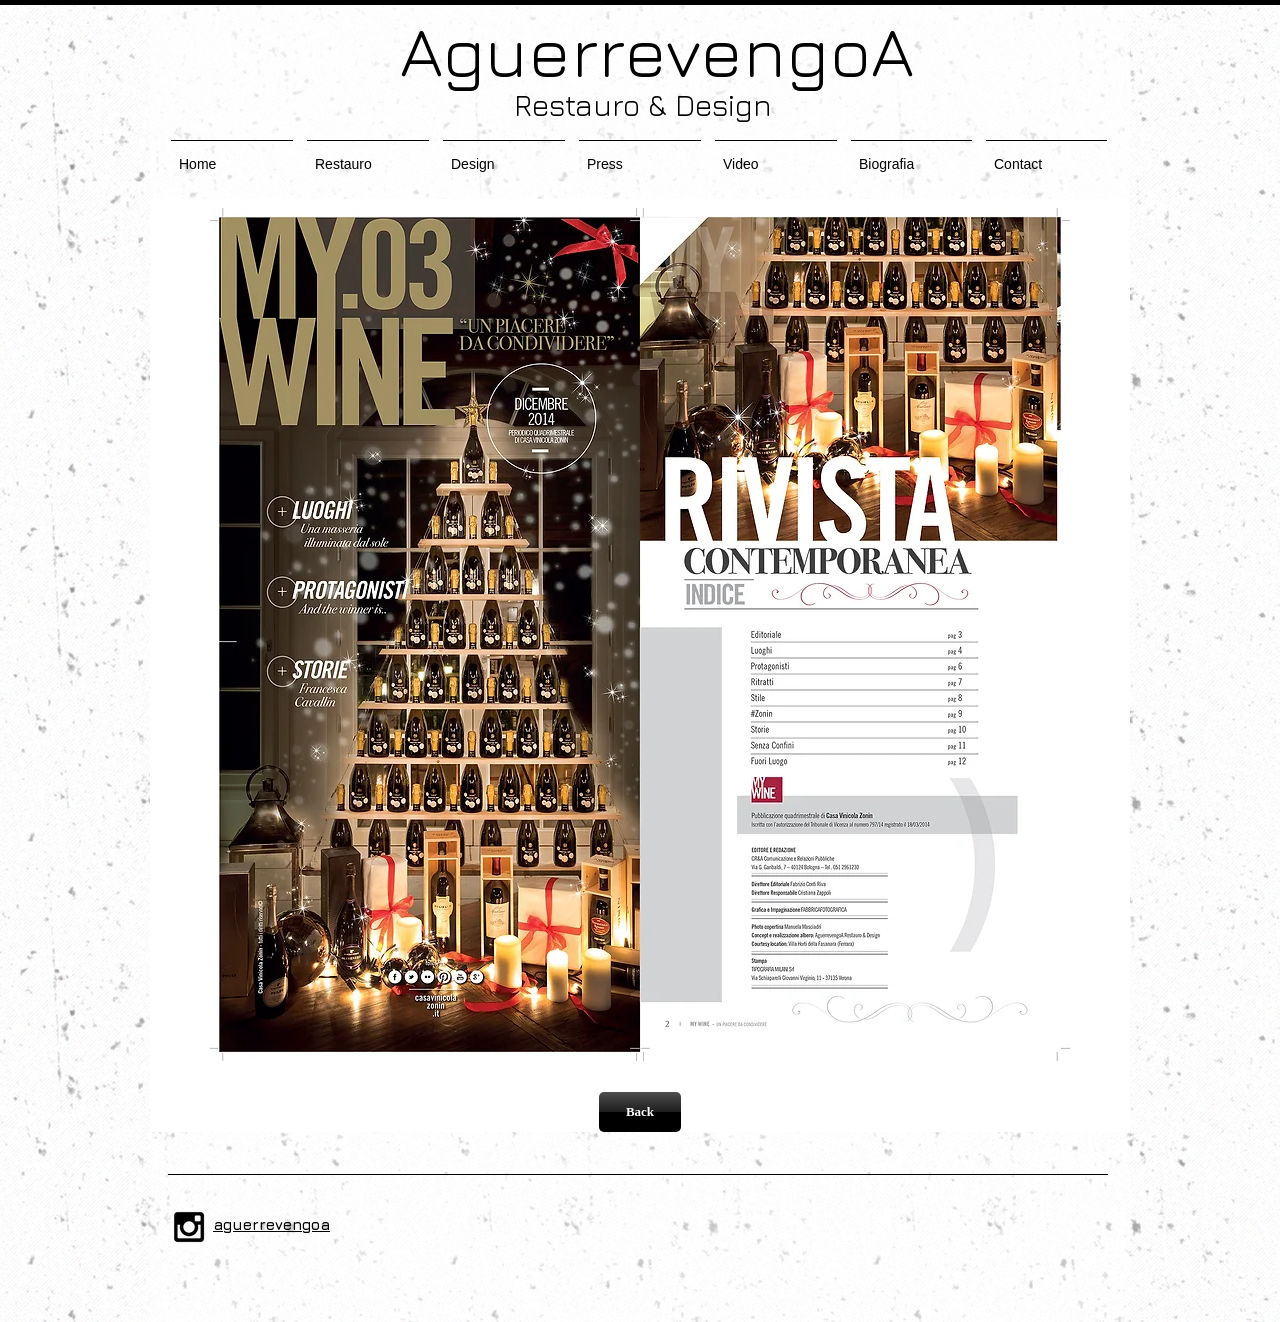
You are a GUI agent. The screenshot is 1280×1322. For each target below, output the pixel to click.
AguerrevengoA (639, 50)
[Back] (640, 1112)
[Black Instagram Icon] (189, 1227)
